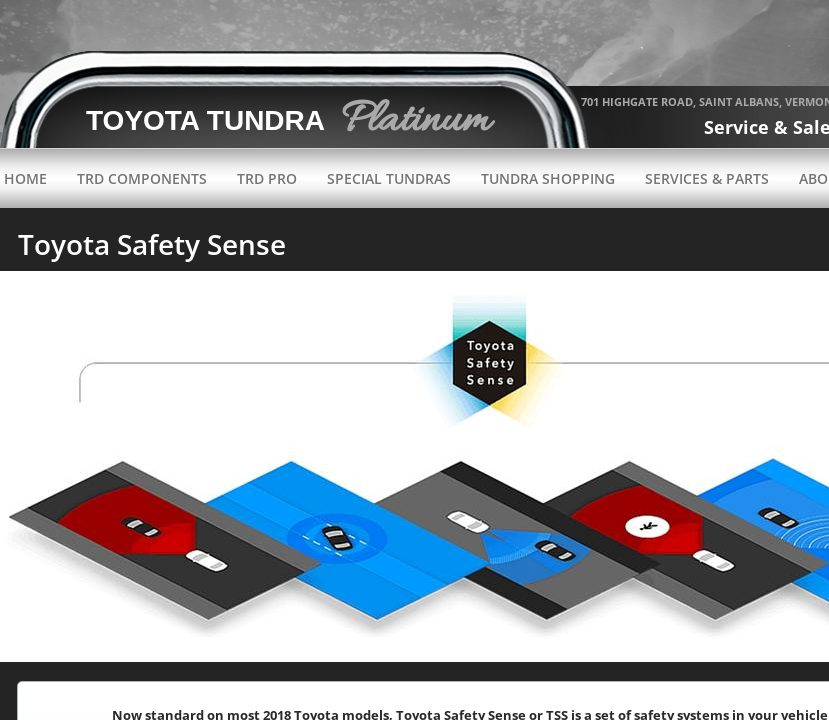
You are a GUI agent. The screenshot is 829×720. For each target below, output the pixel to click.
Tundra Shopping (548, 178)
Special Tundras (389, 178)
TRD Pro (267, 178)
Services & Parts (707, 178)
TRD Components (142, 178)
